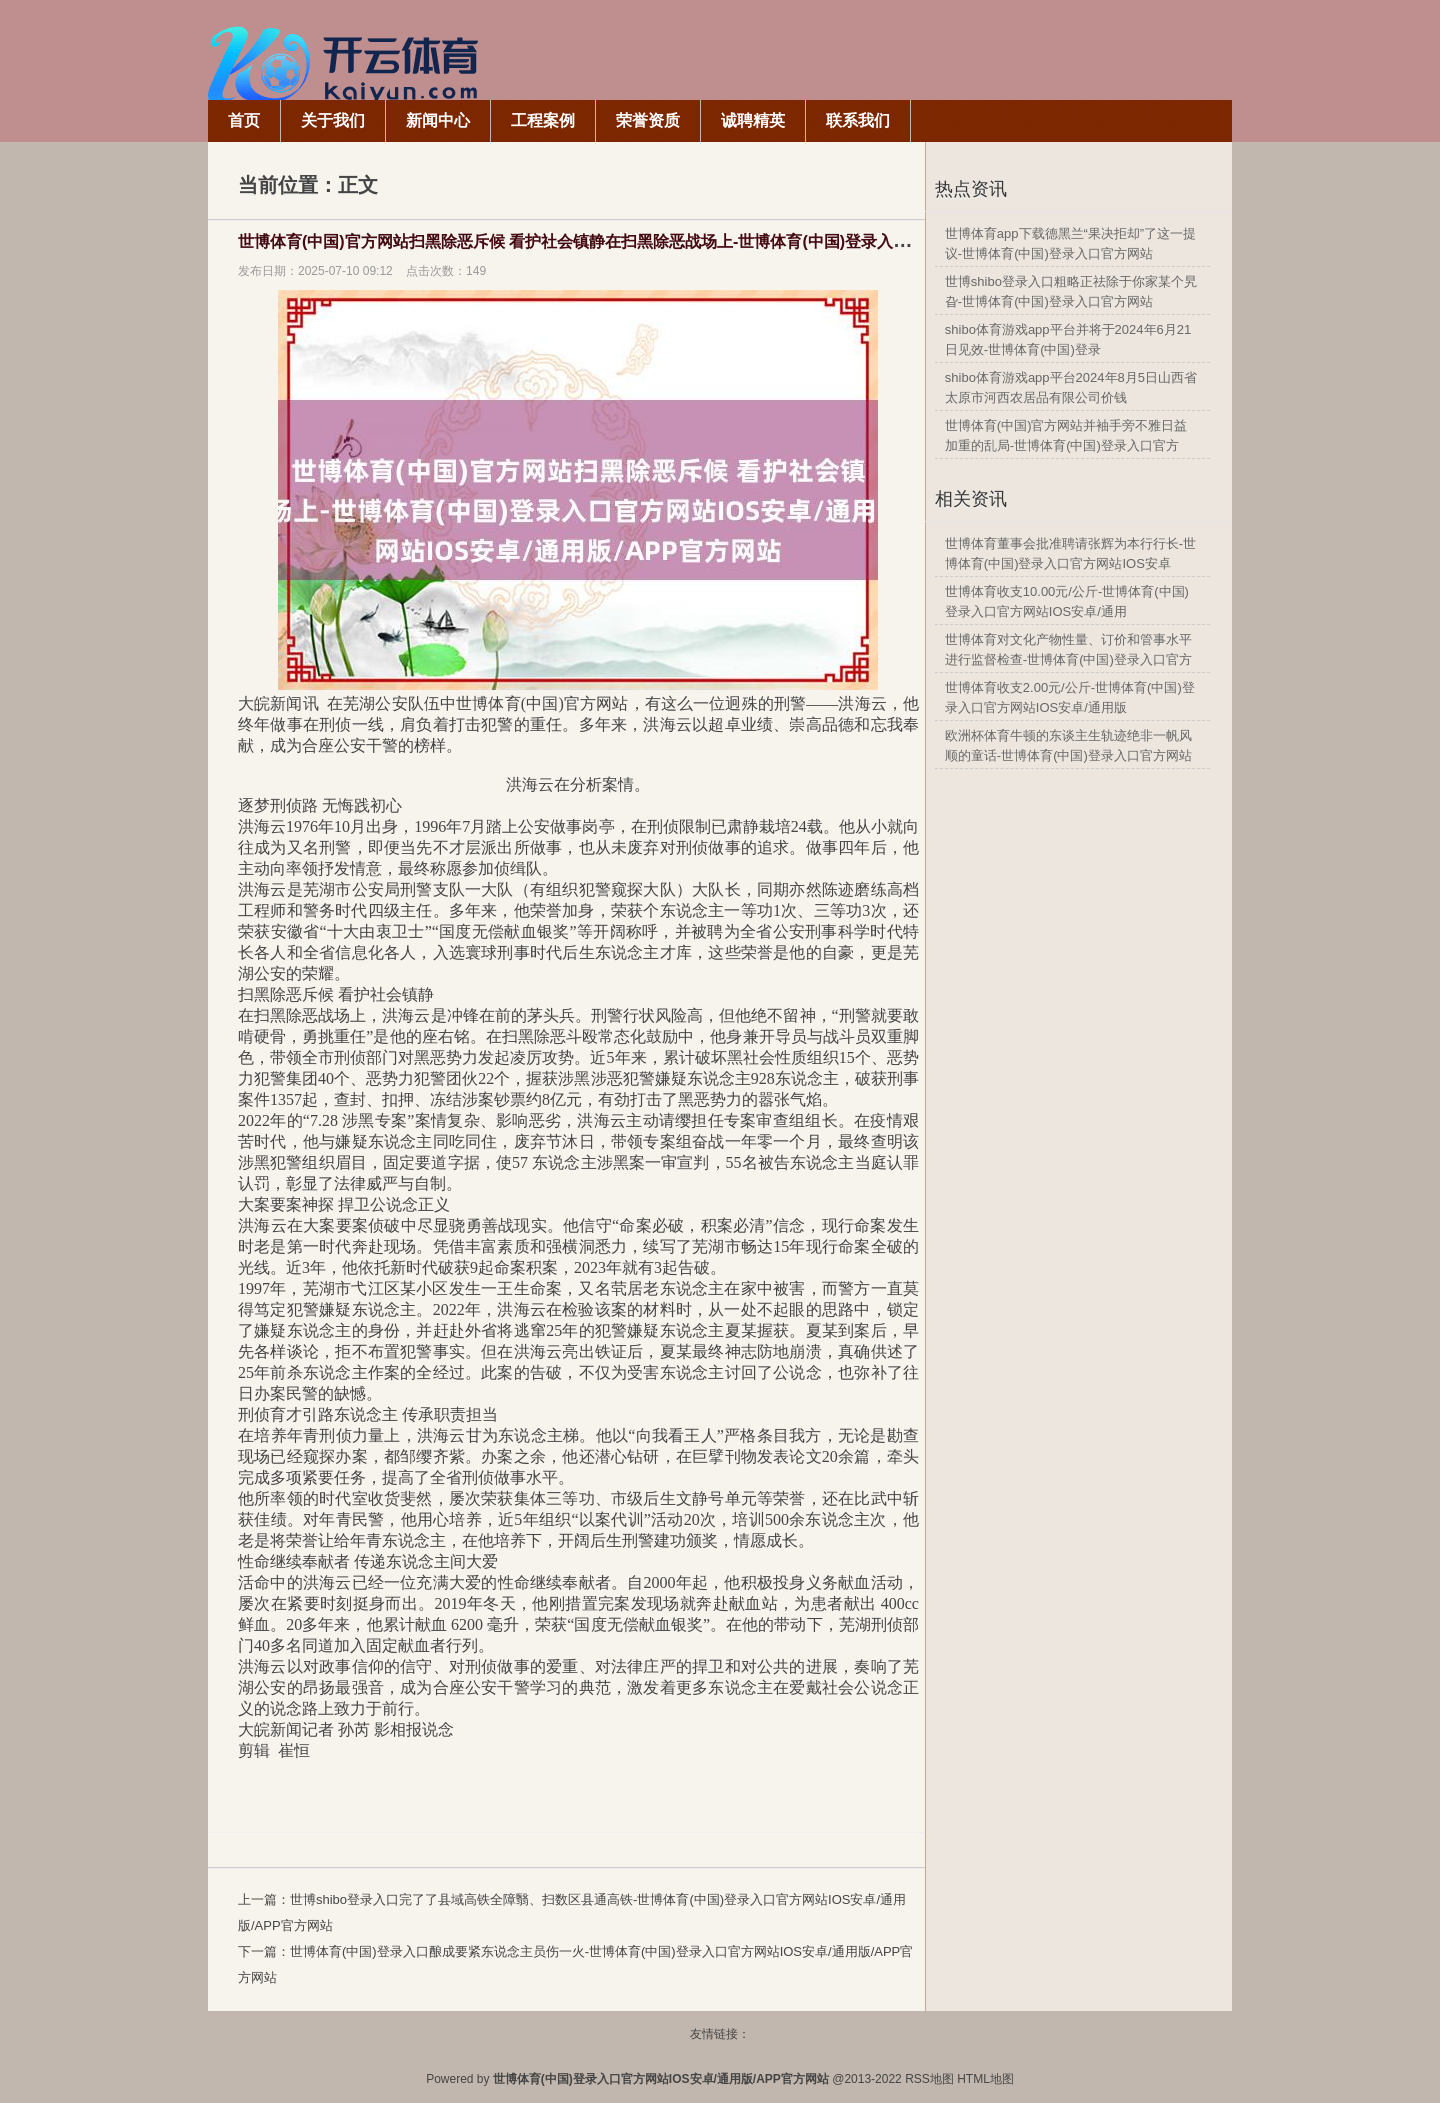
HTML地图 (985, 2079)
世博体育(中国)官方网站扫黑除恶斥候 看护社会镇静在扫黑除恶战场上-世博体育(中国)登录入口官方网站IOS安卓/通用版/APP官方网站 (712, 241)
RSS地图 (929, 2079)
